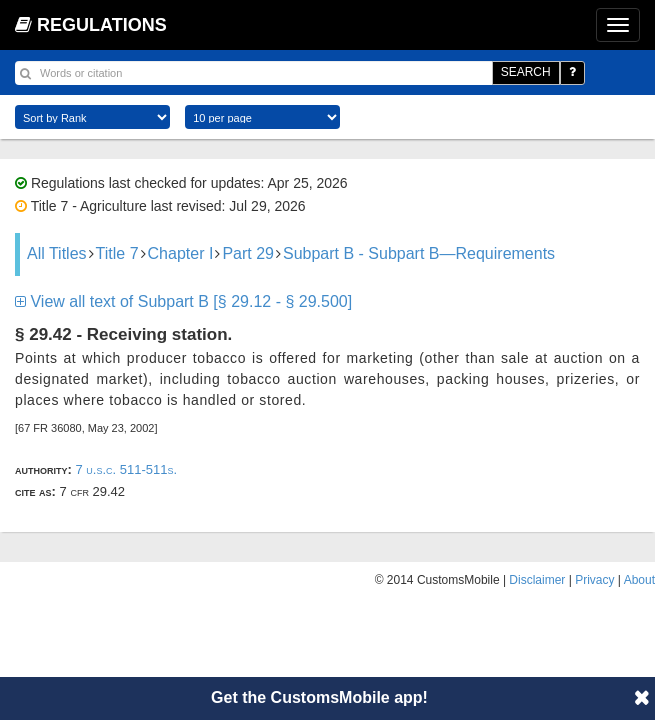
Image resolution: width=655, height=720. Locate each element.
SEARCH (526, 72)
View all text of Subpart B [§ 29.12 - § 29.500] (183, 301)
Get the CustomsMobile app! (319, 697)
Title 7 (117, 253)
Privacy (594, 580)
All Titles (57, 253)
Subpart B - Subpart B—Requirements (419, 253)
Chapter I (181, 253)
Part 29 (248, 253)
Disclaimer (537, 580)
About (639, 580)
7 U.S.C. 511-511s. (126, 469)
